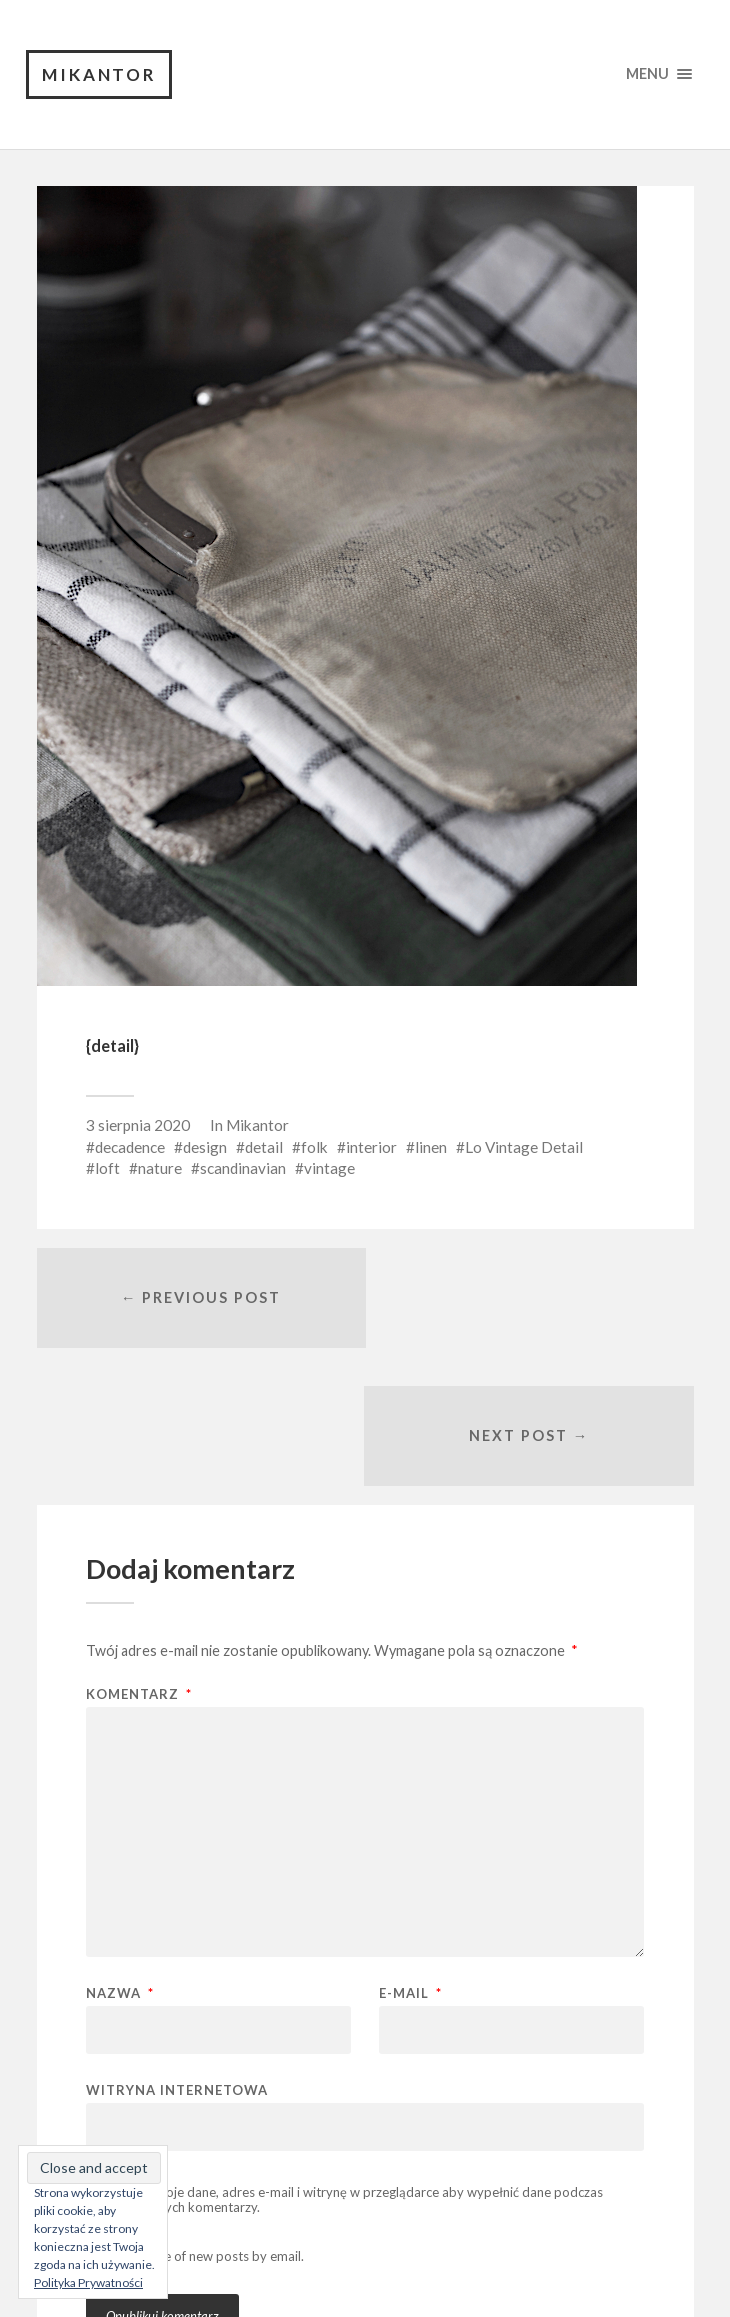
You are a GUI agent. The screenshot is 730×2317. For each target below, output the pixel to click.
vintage (329, 1169)
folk (314, 1147)
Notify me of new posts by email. (209, 2119)
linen (431, 1147)
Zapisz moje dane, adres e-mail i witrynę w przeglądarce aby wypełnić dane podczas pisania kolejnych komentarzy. (344, 2062)
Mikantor (100, 74)
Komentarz (139, 1557)
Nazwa (120, 1856)
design (205, 1147)
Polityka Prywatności (88, 2282)
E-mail (410, 1856)
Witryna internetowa (177, 1952)
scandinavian (243, 1169)
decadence (130, 1147)
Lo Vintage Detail (524, 1147)
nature (160, 1169)
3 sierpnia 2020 (138, 1126)
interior (371, 1147)
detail (264, 1147)
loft (107, 1169)
